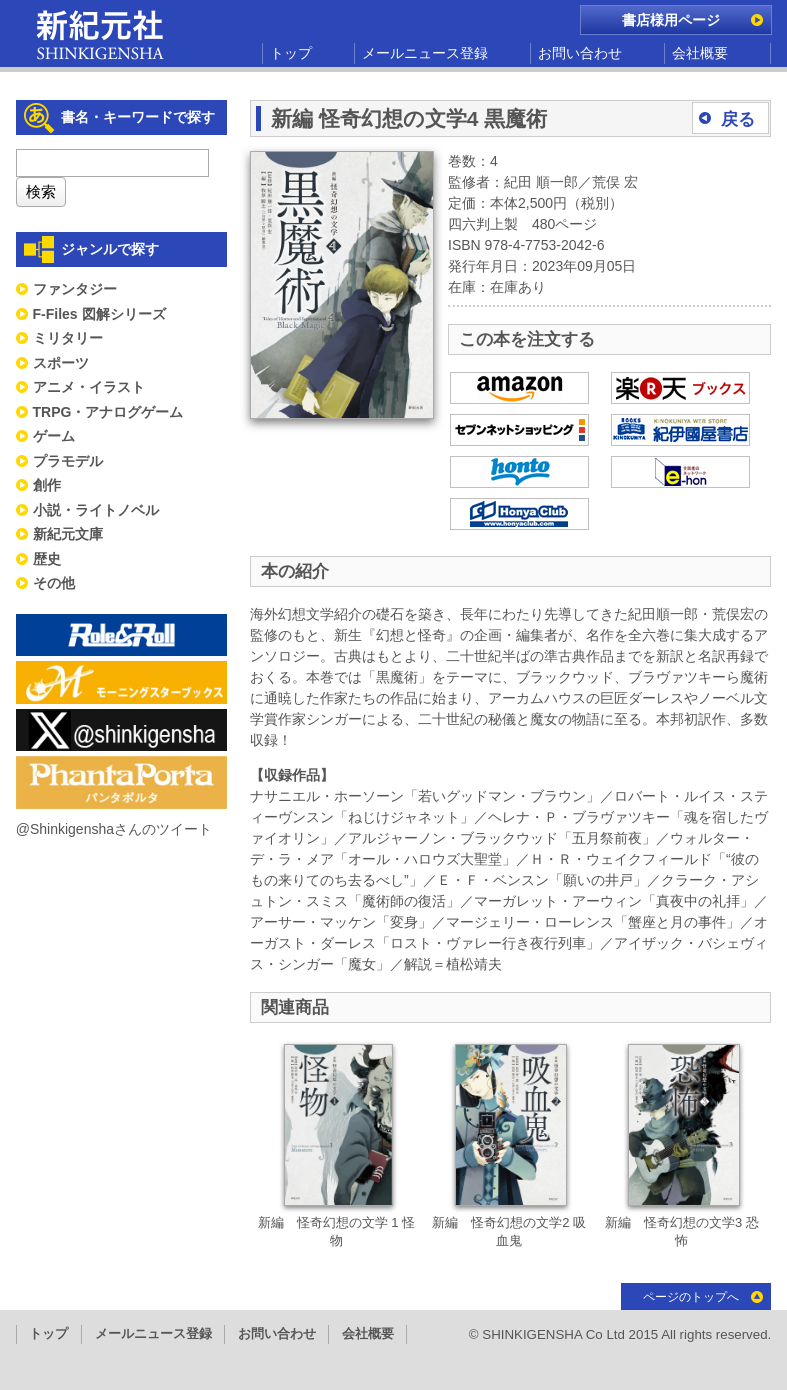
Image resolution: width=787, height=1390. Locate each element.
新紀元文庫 (68, 534)
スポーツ (61, 363)
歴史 (47, 559)
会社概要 (700, 53)
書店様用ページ (671, 20)
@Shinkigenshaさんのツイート (114, 829)
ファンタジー (75, 289)
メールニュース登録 (425, 53)
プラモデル (68, 461)
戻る (738, 119)
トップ (291, 53)
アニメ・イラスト (89, 387)
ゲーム (54, 436)
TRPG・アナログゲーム (108, 412)
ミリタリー (68, 338)
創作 (47, 485)
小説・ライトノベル (96, 510)
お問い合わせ (580, 53)
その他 (54, 583)
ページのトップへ (691, 1297)
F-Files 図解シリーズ (99, 314)
